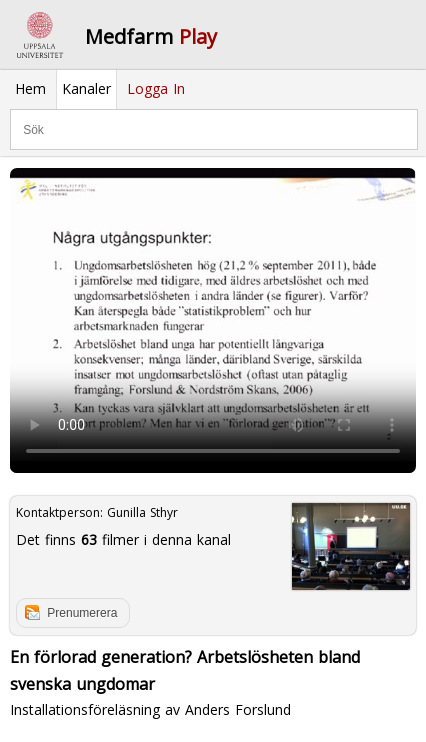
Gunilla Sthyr (142, 512)
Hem (30, 88)
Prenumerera (82, 613)
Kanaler (86, 88)
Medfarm (151, 36)
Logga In (156, 88)
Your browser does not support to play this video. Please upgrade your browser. (213, 320)
